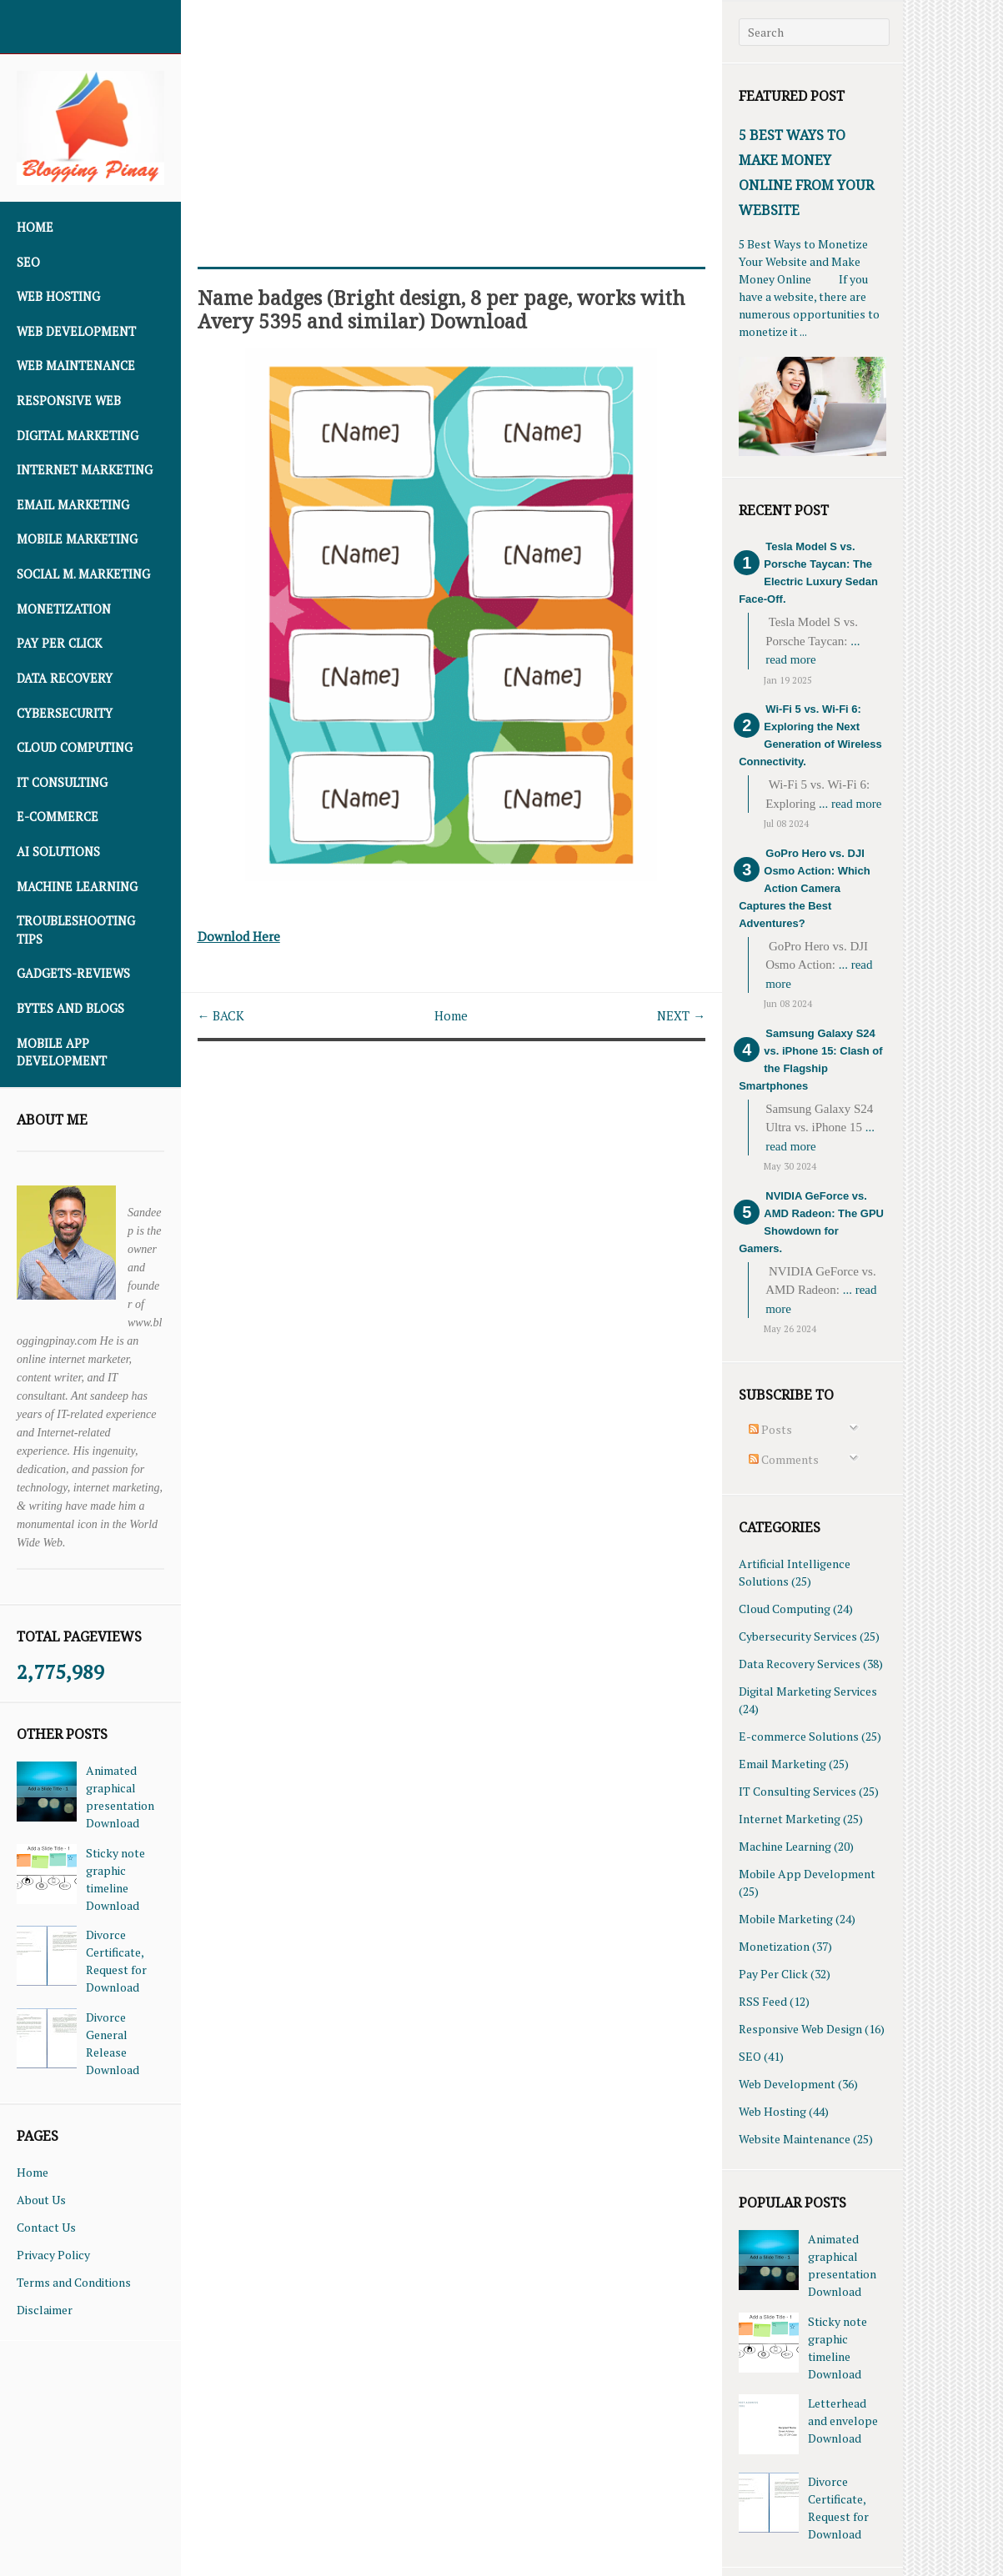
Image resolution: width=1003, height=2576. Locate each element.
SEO (28, 262)
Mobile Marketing (77, 539)
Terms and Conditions (74, 2282)
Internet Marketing (85, 470)
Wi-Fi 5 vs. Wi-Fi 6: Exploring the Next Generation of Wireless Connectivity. (810, 735)
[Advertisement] (452, 116)
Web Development (76, 331)
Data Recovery (65, 678)
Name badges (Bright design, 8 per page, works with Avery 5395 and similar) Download (434, 308)
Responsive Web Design (800, 2029)
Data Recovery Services (799, 1663)
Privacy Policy (53, 2255)
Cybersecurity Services (798, 1636)
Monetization (64, 609)
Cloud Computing (75, 747)
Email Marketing (73, 505)
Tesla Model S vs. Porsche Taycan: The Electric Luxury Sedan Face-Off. (808, 572)
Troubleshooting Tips (76, 930)
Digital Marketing (77, 436)
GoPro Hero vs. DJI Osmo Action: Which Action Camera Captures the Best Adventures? (804, 888)
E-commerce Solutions (799, 1736)
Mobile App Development (62, 1052)
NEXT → (679, 1014)
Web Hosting (58, 296)
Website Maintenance (794, 2139)
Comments (784, 1459)
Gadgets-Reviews (73, 973)
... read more (850, 803)
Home (35, 227)
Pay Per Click (59, 643)
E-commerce (57, 816)
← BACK (223, 1014)
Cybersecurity (65, 713)
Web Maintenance (76, 365)
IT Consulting (62, 782)
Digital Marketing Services (808, 1691)
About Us (41, 2200)
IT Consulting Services (797, 1791)
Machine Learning (77, 887)
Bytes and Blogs (70, 1008)
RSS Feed (763, 2001)
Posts (770, 1429)
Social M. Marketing (83, 574)
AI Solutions (58, 852)
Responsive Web (69, 400)
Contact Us (46, 2227)
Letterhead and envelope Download (843, 2420)
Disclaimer (45, 2310)
